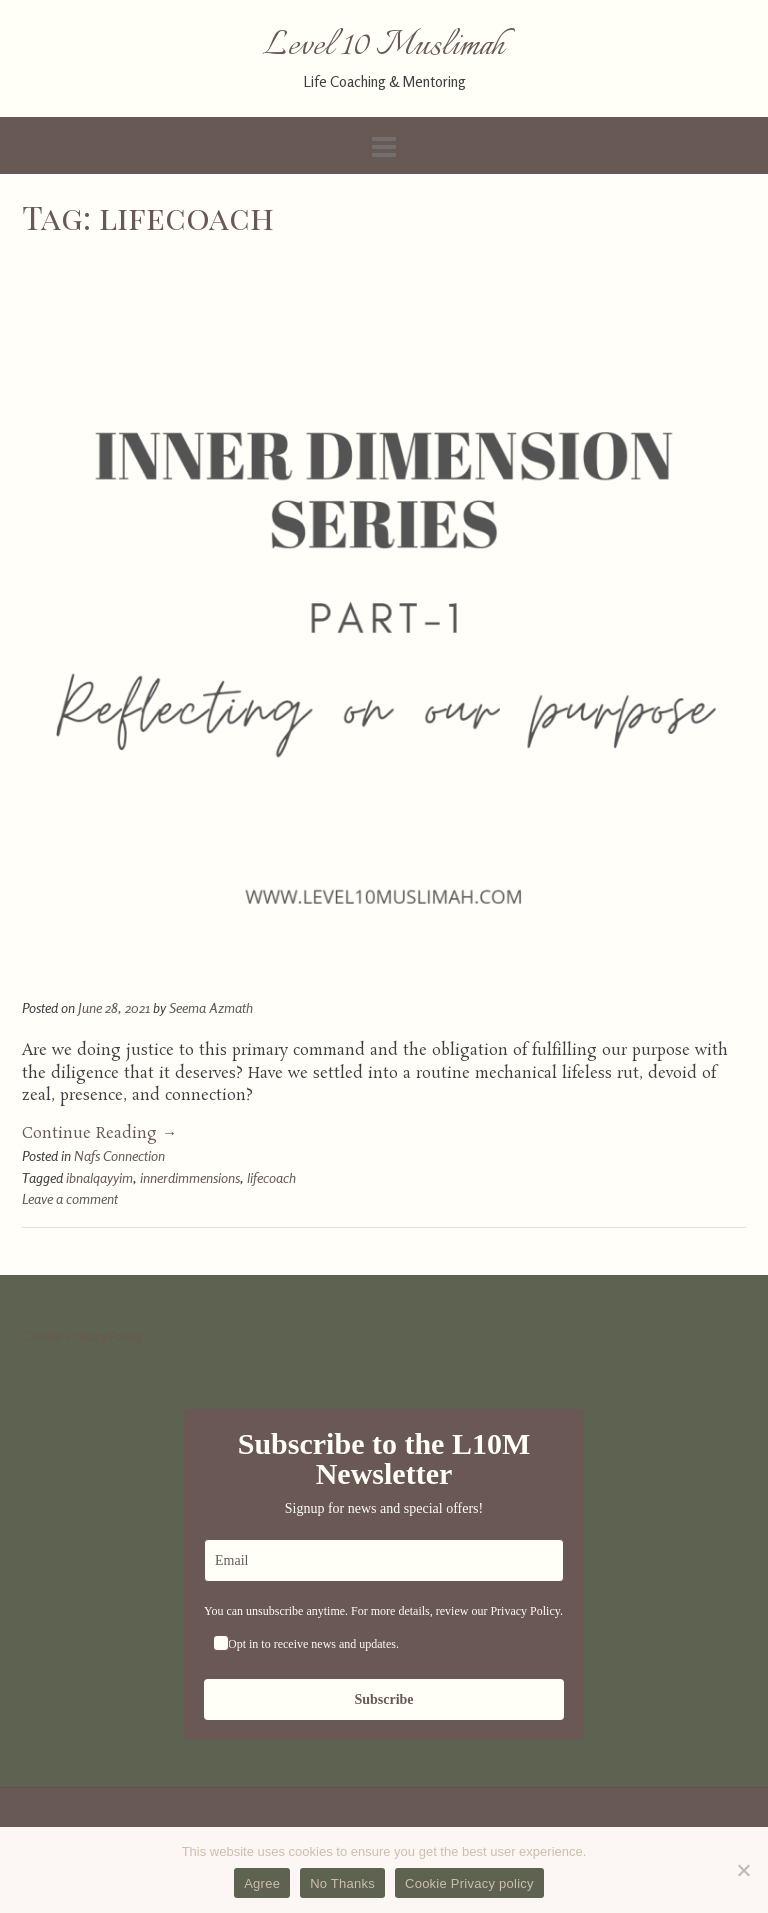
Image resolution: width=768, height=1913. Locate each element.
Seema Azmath (211, 1007)
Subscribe (383, 1699)
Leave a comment (70, 1198)
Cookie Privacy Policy (82, 1335)
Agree (262, 1883)
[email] (384, 1560)
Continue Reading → (99, 1133)
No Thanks (342, 1883)
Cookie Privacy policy (469, 1883)
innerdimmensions (190, 1177)
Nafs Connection (119, 1155)
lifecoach (271, 1177)
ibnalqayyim (99, 1177)
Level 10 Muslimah (384, 47)
